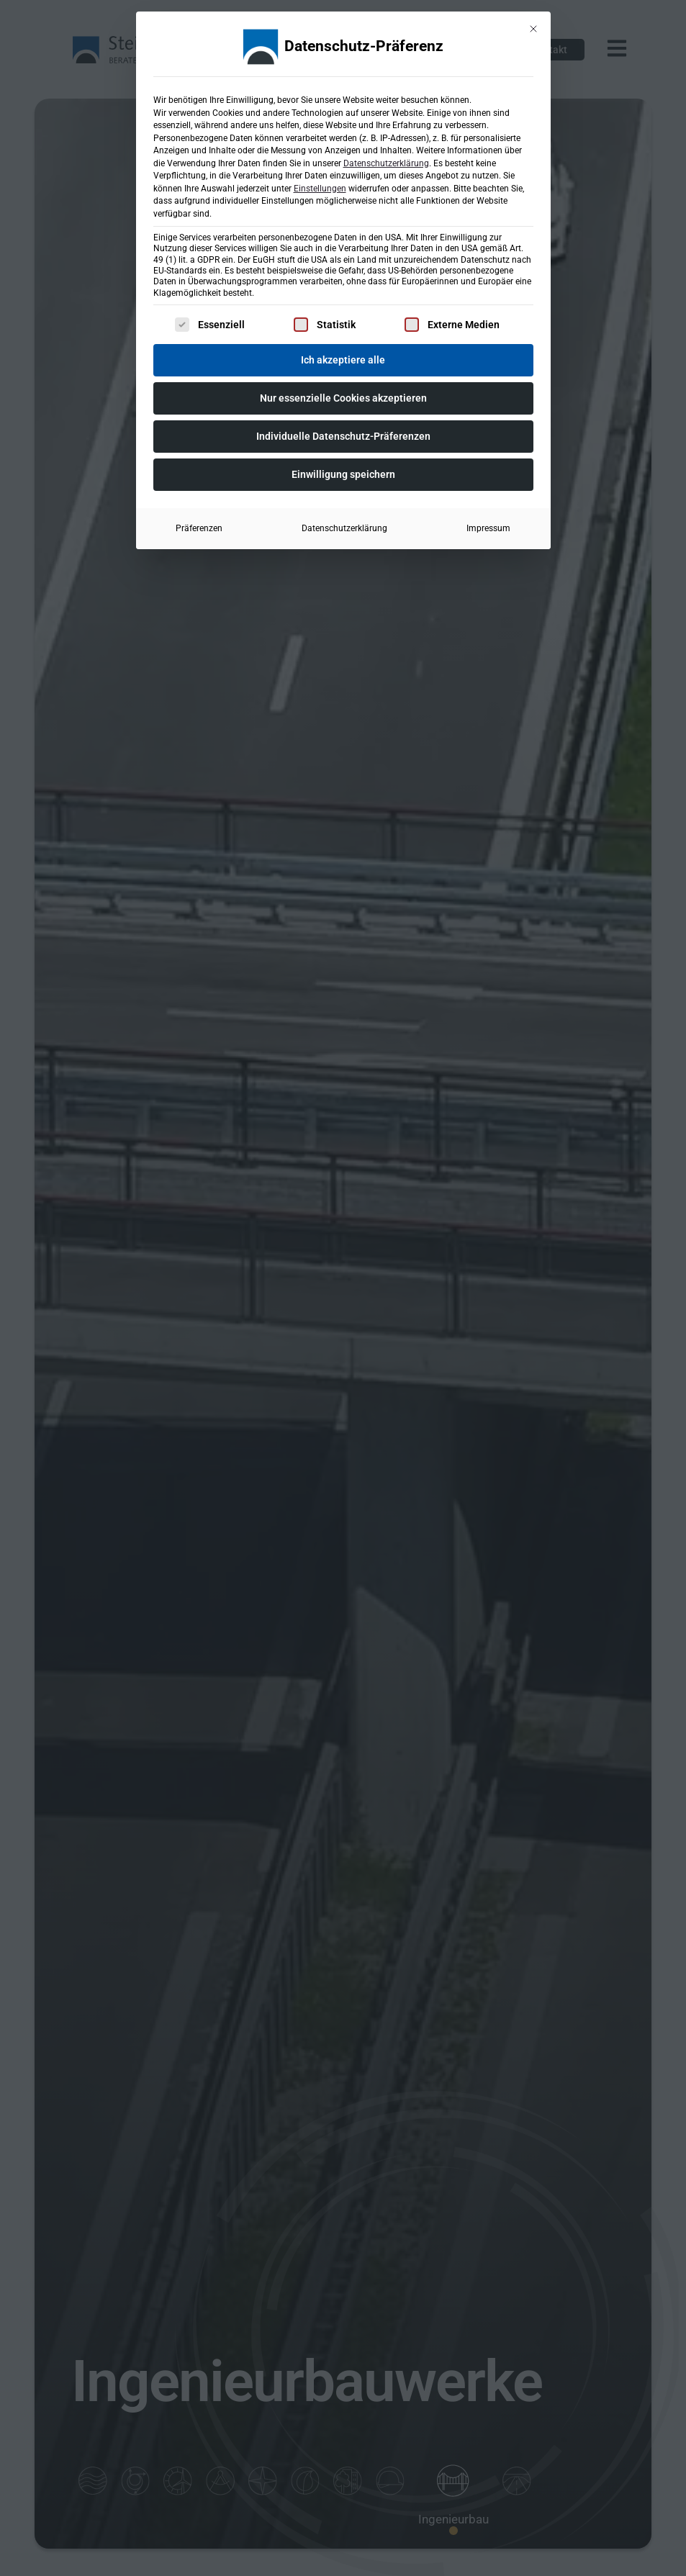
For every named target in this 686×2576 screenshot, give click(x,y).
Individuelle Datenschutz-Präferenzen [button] (343, 434)
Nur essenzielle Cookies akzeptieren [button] (343, 396)
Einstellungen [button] (320, 187)
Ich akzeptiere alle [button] (343, 358)
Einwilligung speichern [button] (343, 473)
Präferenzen (199, 527)
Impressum (488, 527)
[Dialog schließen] (533, 27)
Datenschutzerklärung (386, 162)
